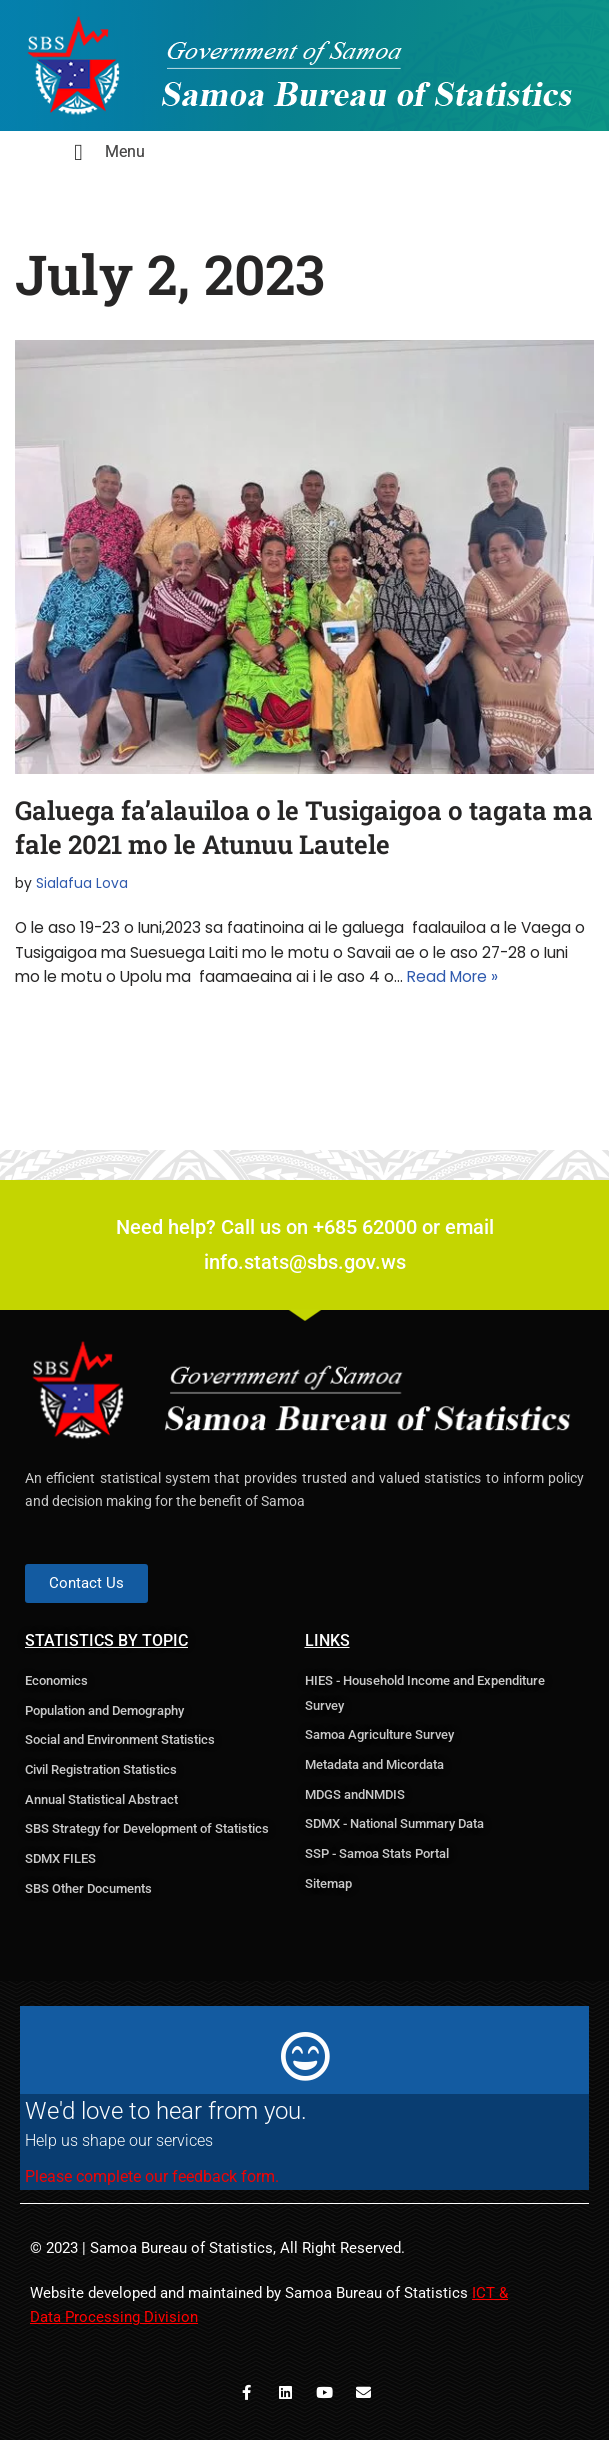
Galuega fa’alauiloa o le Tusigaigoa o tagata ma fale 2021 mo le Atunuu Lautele (304, 827)
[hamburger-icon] (78, 154)
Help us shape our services (119, 2151)
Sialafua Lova (85, 883)
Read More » (465, 980)
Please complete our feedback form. (152, 2187)
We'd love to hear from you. (166, 2122)
